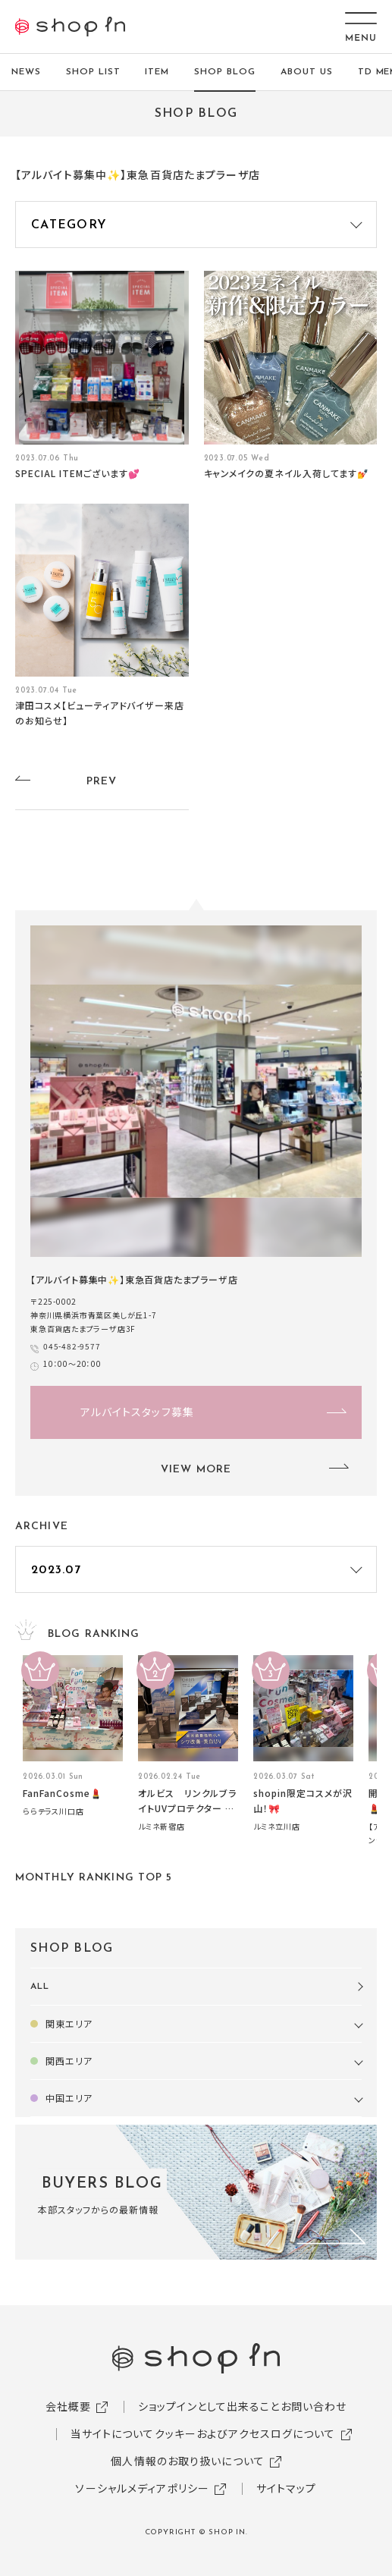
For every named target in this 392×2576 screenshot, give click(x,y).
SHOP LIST (93, 72)
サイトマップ (286, 2488)
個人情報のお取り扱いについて (188, 2460)
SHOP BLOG (225, 72)
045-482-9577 (72, 1346)
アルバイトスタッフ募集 (137, 1411)
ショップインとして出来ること (209, 2406)
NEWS (26, 72)
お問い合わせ (314, 2406)
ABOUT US (307, 72)
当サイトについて (113, 2433)
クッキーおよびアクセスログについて (245, 2433)
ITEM (157, 72)
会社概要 (68, 2406)
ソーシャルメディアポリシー (142, 2488)
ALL (39, 1986)
